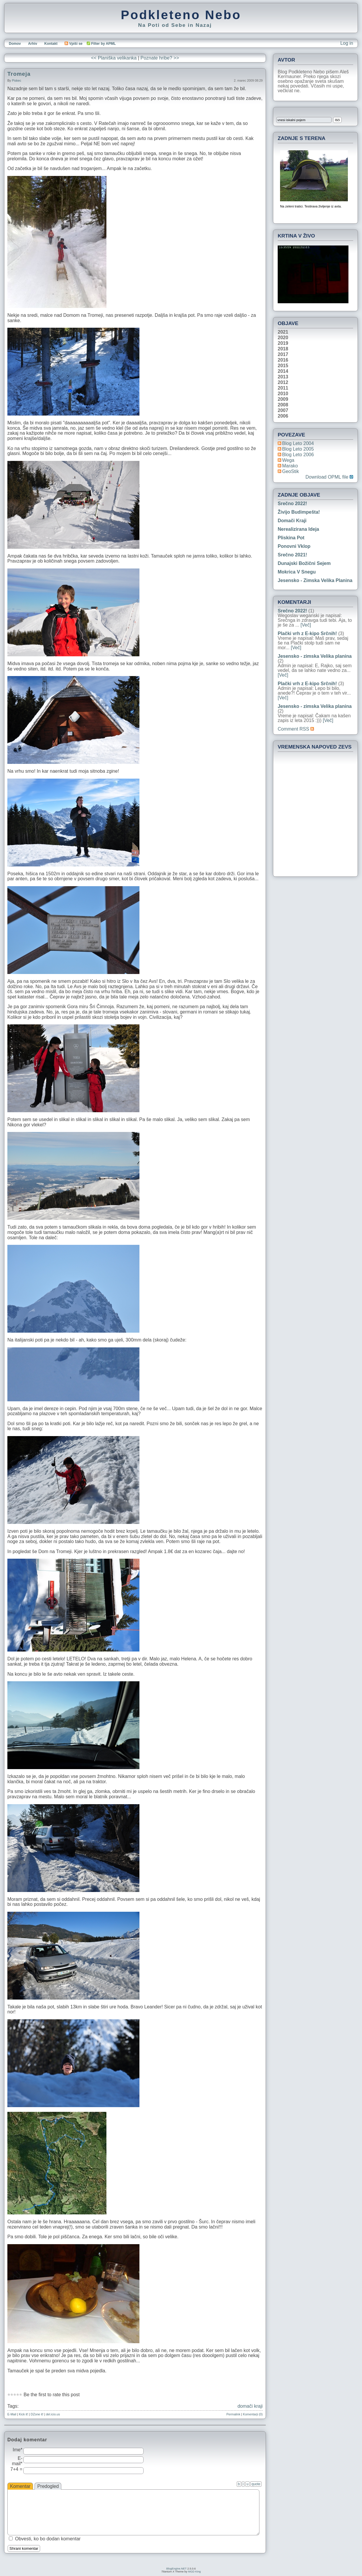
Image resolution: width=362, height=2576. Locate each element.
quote (255, 2484)
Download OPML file (329, 477)
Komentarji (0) (253, 2414)
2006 (283, 416)
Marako (290, 465)
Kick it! (23, 2414)
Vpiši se (73, 44)
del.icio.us (53, 2414)
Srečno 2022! (292, 503)
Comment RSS (296, 728)
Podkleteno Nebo (181, 15)
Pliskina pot (291, 537)
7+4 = (16, 2469)
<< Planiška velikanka (114, 57)
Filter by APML (103, 44)
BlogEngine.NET (176, 2568)
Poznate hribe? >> (160, 57)
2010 (283, 393)
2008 (283, 405)
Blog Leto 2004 (298, 443)
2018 (283, 349)
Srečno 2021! (292, 554)
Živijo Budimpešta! (299, 512)
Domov (15, 44)
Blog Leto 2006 (298, 454)
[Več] (305, 624)
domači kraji (250, 2406)
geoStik (290, 471)
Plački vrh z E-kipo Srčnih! (307, 633)
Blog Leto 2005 (298, 448)
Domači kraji (292, 520)
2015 (283, 365)
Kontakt (50, 44)
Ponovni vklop (294, 546)
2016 (283, 360)
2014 (283, 371)
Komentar (20, 2486)
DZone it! (37, 2414)
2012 (283, 382)
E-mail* (17, 2461)
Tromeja (19, 74)
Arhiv (32, 44)
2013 (283, 377)
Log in (346, 43)
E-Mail (11, 2414)
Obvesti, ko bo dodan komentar (47, 2538)
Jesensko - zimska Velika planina (315, 580)
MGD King (194, 2571)
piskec (16, 80)
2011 (283, 388)
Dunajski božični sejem (304, 563)
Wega (288, 460)
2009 (283, 399)
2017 (283, 354)
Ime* (17, 2449)
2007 (283, 410)
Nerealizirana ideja (298, 529)
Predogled (48, 2486)
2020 (283, 337)
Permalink (233, 2414)
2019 (283, 343)
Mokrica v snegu (297, 571)
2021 (283, 332)
